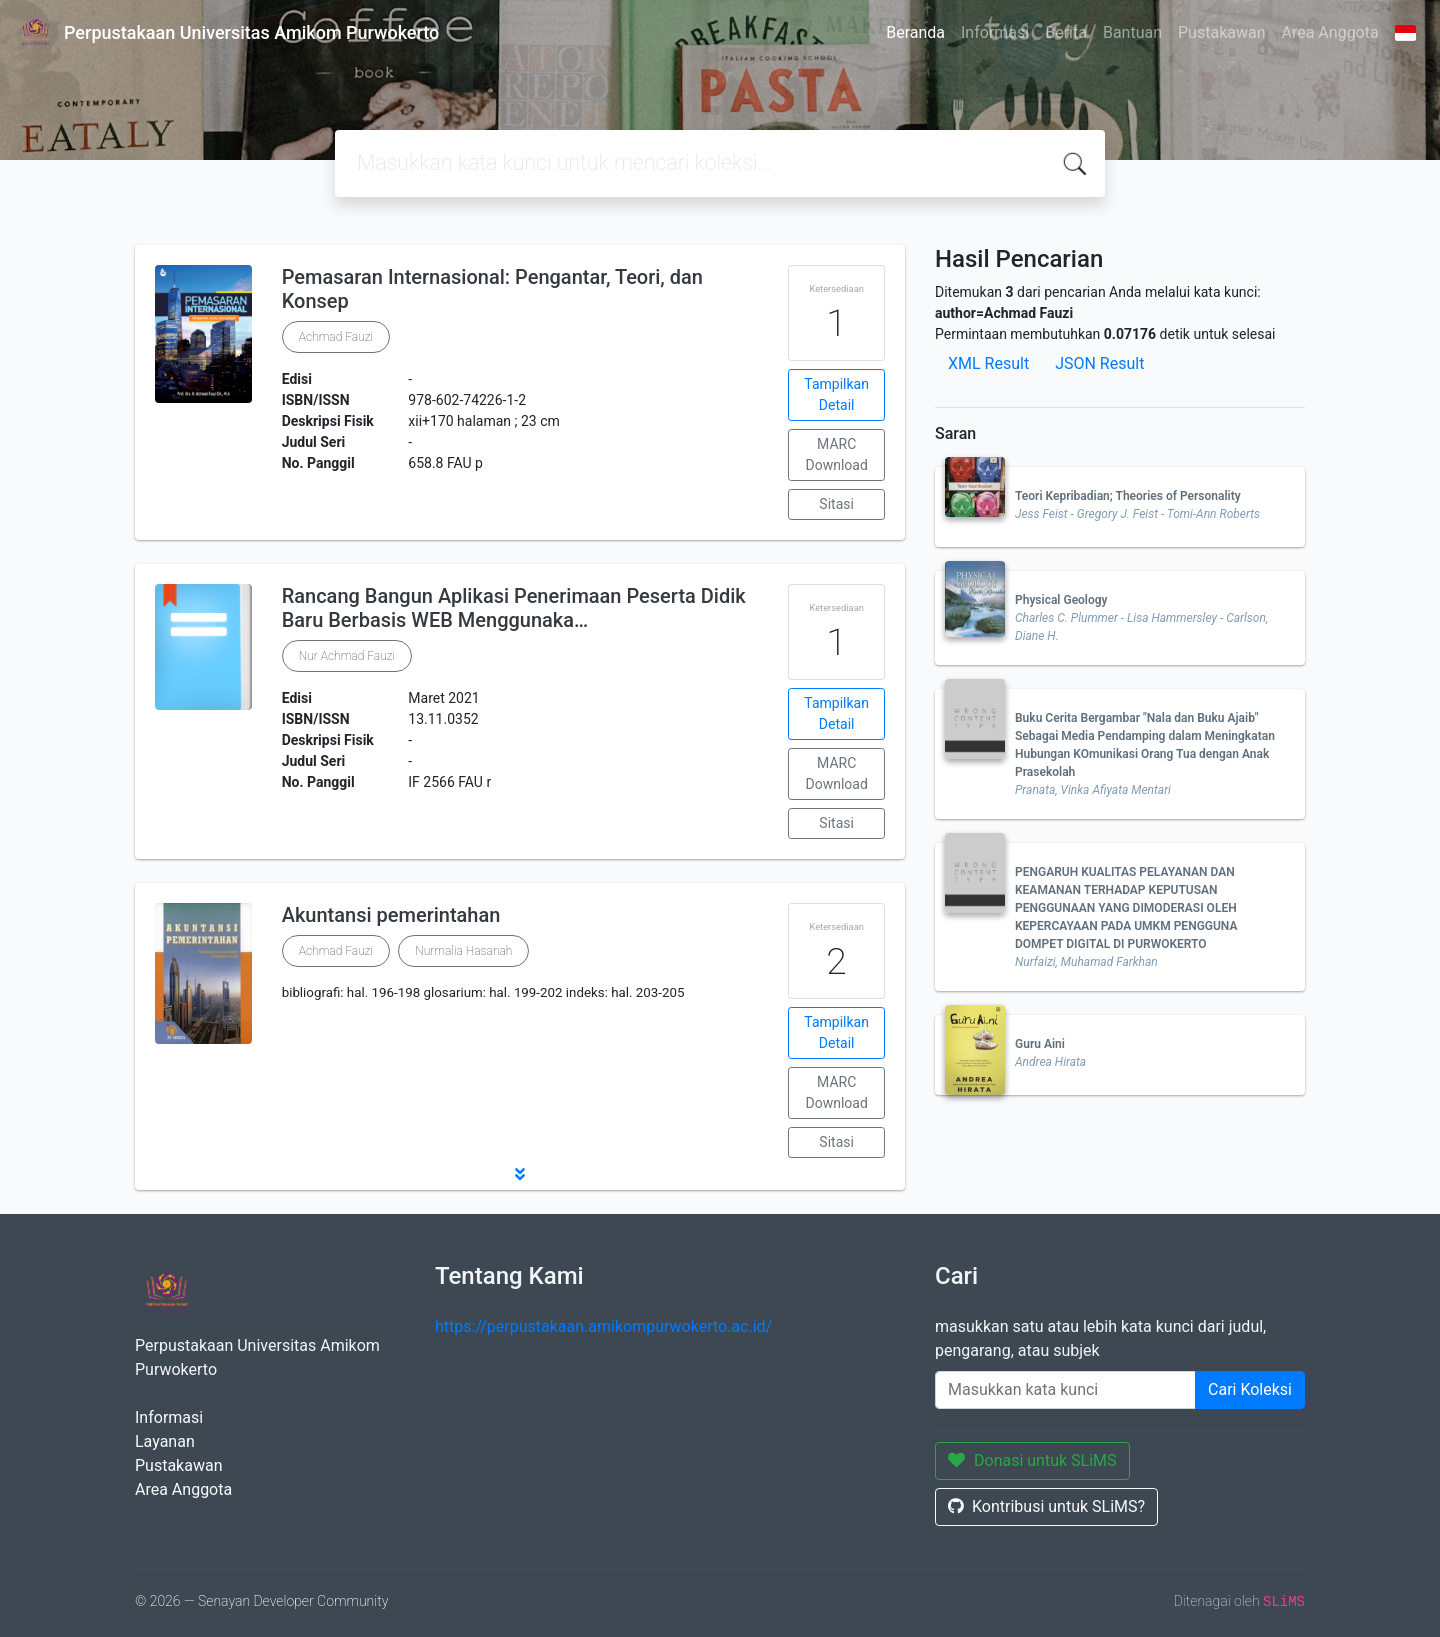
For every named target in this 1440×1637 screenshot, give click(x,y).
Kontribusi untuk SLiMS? (1046, 1506)
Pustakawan (1221, 32)
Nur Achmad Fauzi (347, 656)
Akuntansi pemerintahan (391, 915)
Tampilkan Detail (836, 394)
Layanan (165, 1441)
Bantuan (1132, 32)
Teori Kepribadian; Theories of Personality (1128, 496)
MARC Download (836, 454)
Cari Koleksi (1250, 1389)
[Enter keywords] (1065, 1390)
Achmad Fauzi (336, 337)
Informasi (995, 32)
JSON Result (1099, 363)
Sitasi (836, 504)
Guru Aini (1040, 1044)
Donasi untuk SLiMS (1032, 1460)
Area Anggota (1330, 32)
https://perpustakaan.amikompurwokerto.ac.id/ (603, 1326)
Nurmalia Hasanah (463, 951)
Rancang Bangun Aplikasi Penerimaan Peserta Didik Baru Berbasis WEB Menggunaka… (514, 608)
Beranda (915, 32)
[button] (520, 1174)
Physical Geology (1061, 600)
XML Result (988, 363)
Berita (1066, 32)
